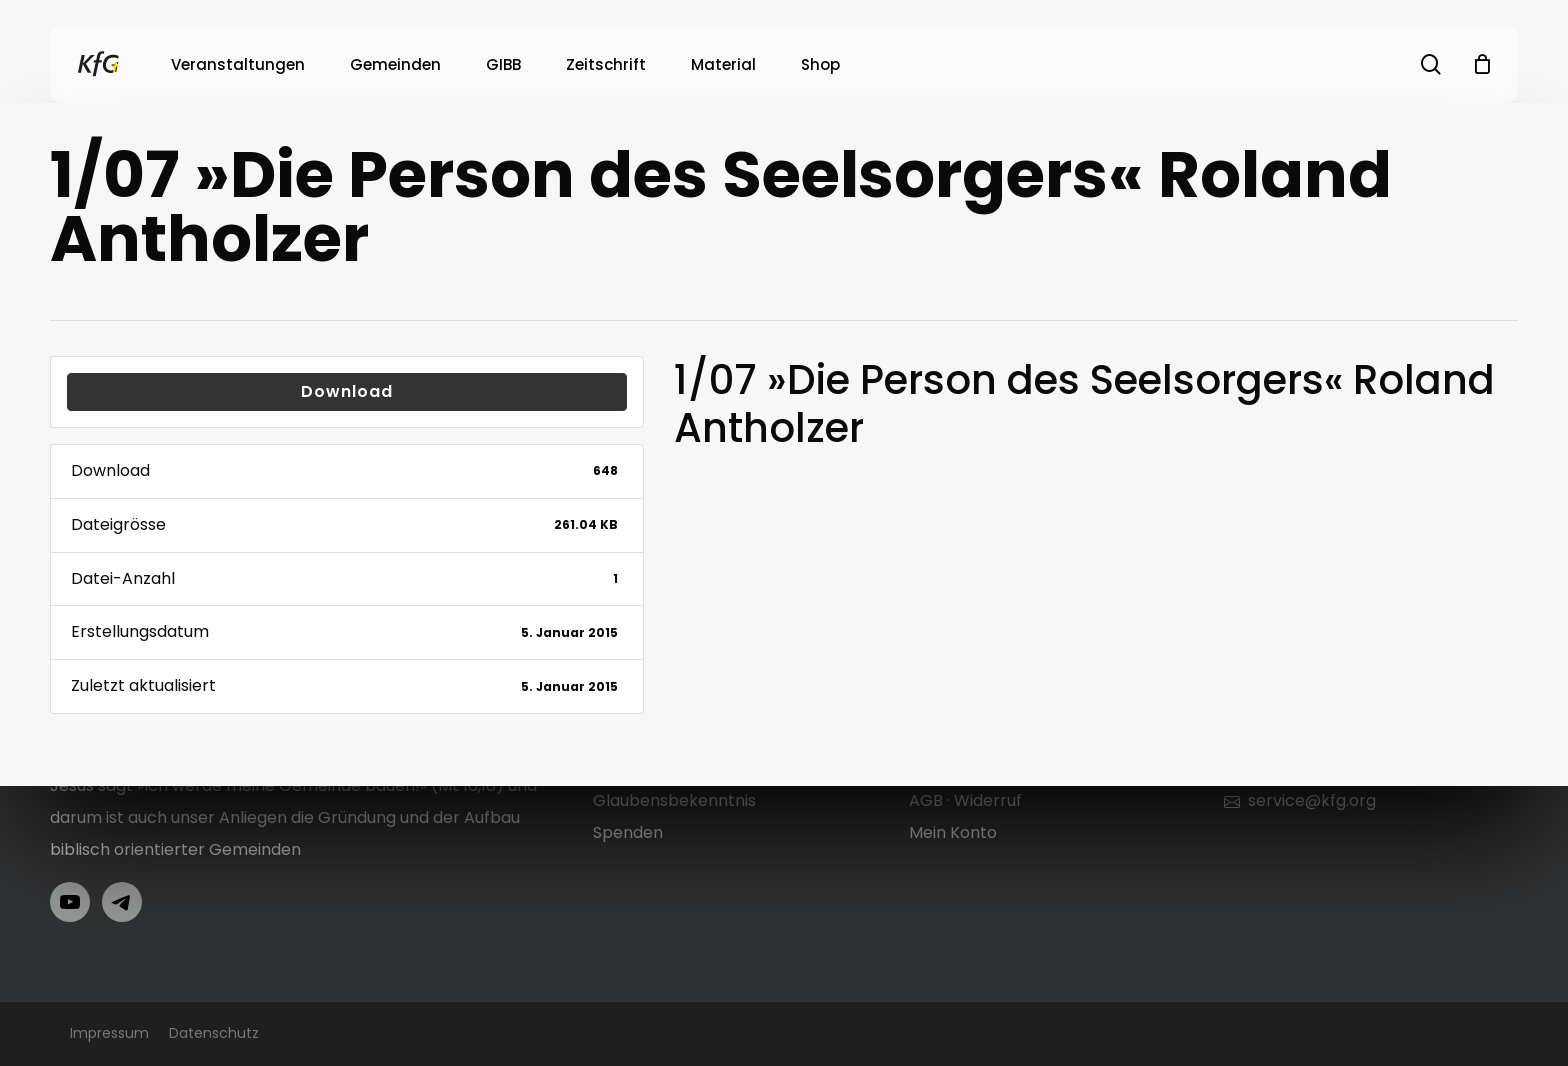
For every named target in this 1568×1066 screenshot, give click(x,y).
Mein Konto (953, 832)
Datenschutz (214, 1033)
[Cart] (1482, 64)
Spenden (628, 832)
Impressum (109, 1033)
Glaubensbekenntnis (674, 800)
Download (347, 391)
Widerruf (988, 800)
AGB (926, 800)
